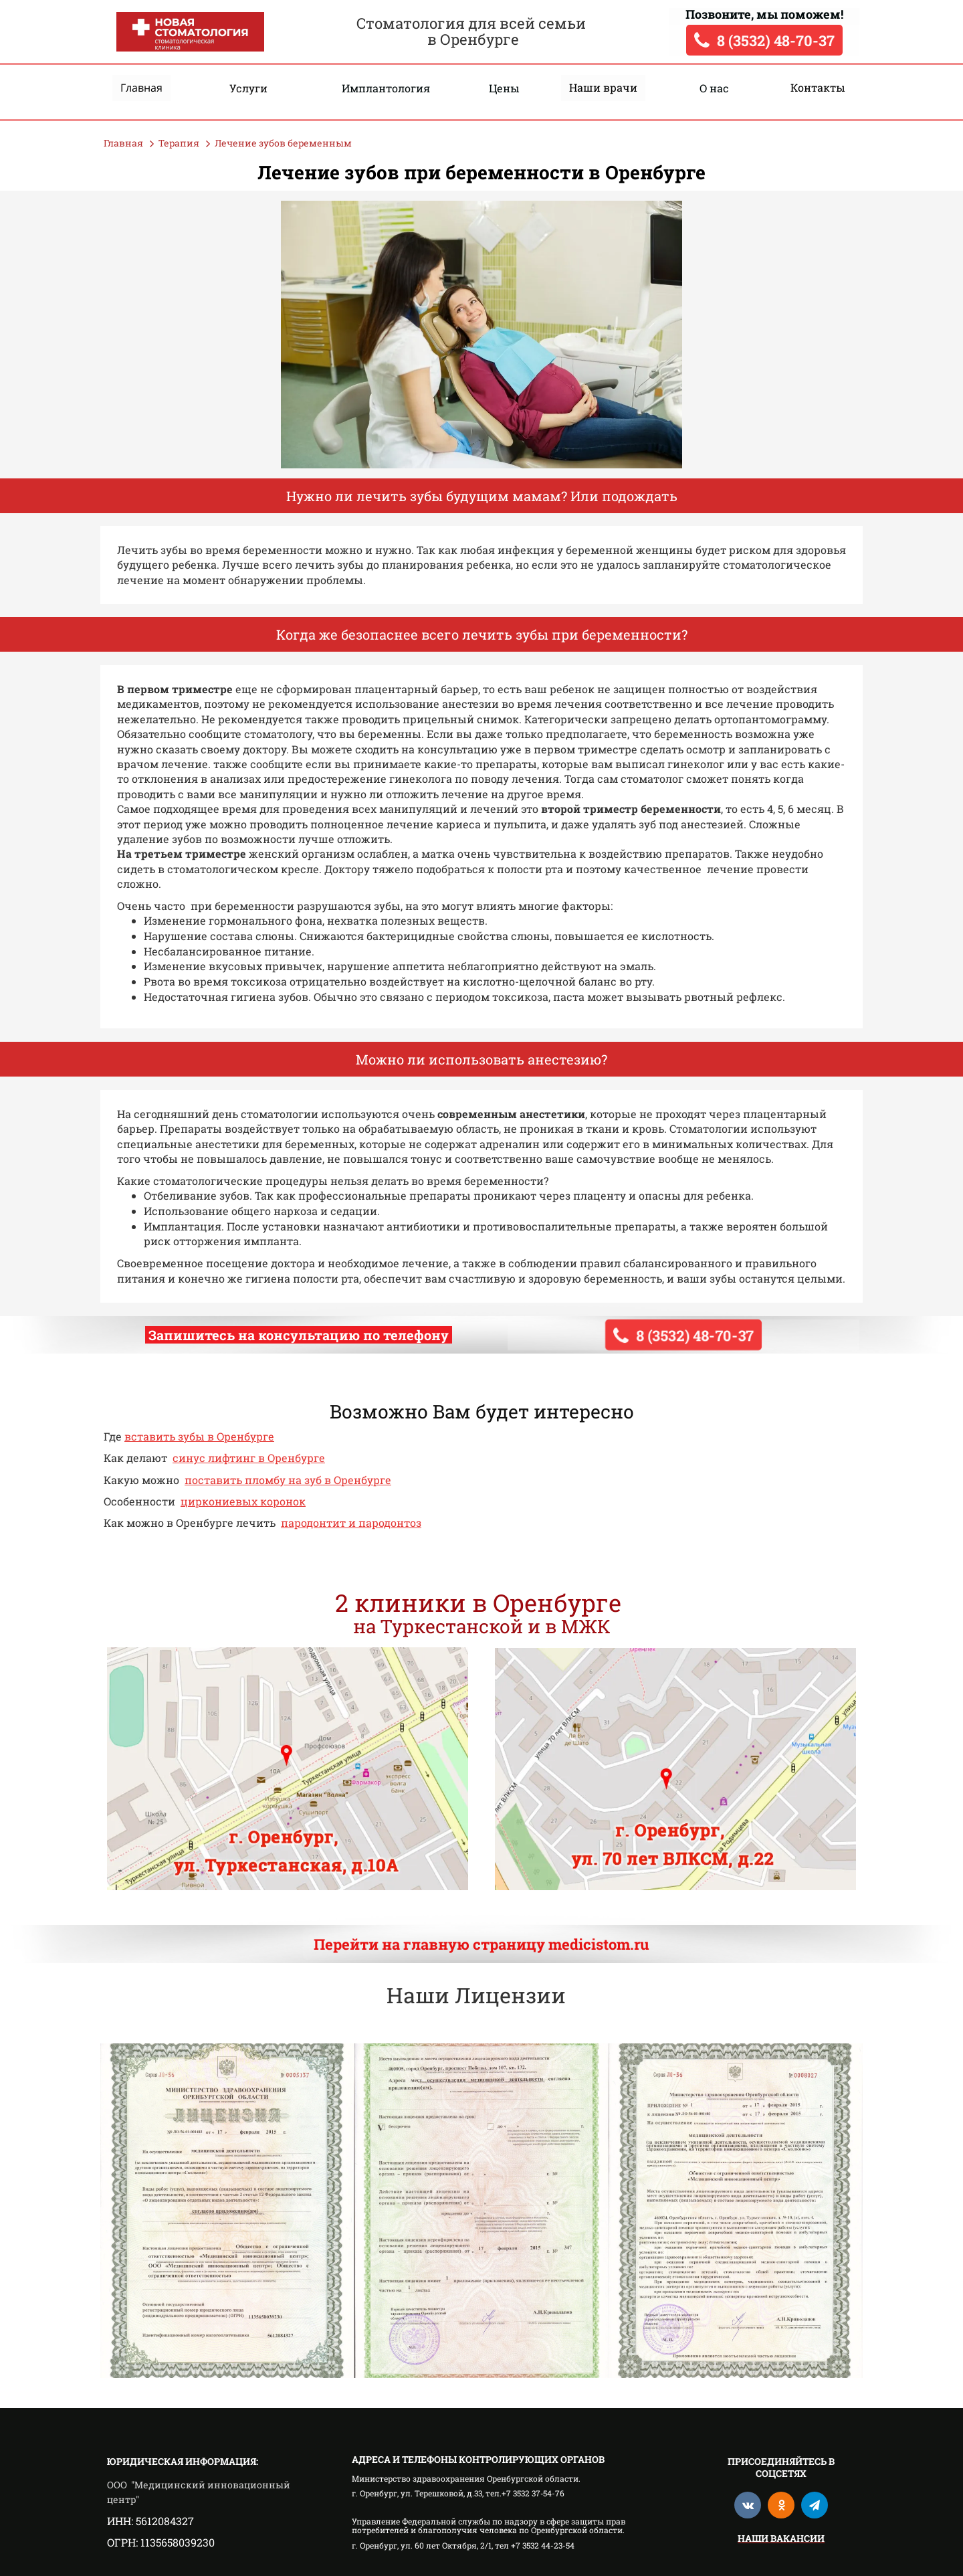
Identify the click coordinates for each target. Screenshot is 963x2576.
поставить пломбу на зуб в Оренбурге (288, 1480)
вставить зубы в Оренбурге (199, 1436)
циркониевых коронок (243, 1501)
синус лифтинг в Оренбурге (249, 1458)
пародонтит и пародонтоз (351, 1522)
